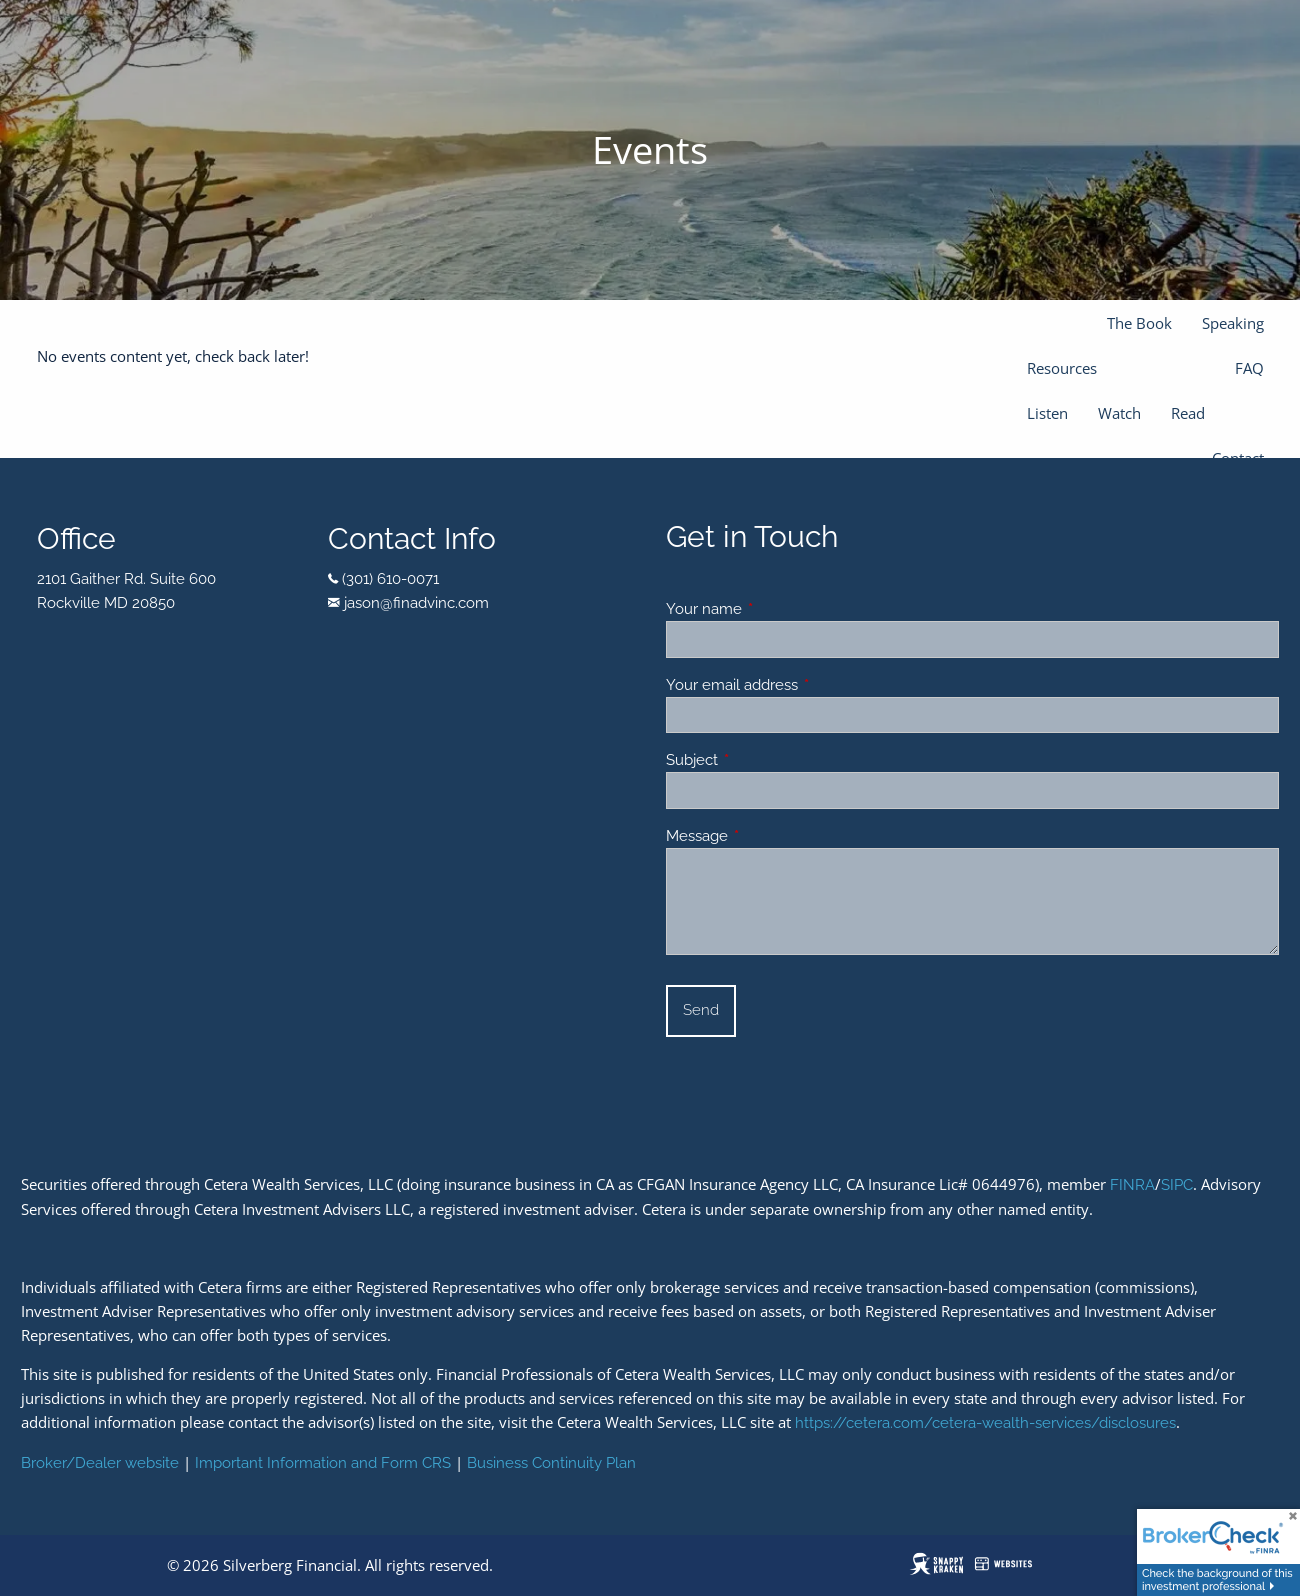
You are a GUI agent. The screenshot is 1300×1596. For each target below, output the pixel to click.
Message (769, 836)
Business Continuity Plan (551, 1463)
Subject (764, 760)
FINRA (1132, 1185)
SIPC (1177, 1185)
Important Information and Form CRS (323, 1463)
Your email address (804, 685)
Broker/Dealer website (100, 1463)
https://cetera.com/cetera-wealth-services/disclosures (985, 1423)
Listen (1047, 413)
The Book (1139, 323)
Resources (1062, 368)
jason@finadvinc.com (416, 603)
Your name (776, 609)
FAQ (1249, 368)
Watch (1119, 413)
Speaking (1233, 323)
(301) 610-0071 (390, 579)
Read (1188, 413)
